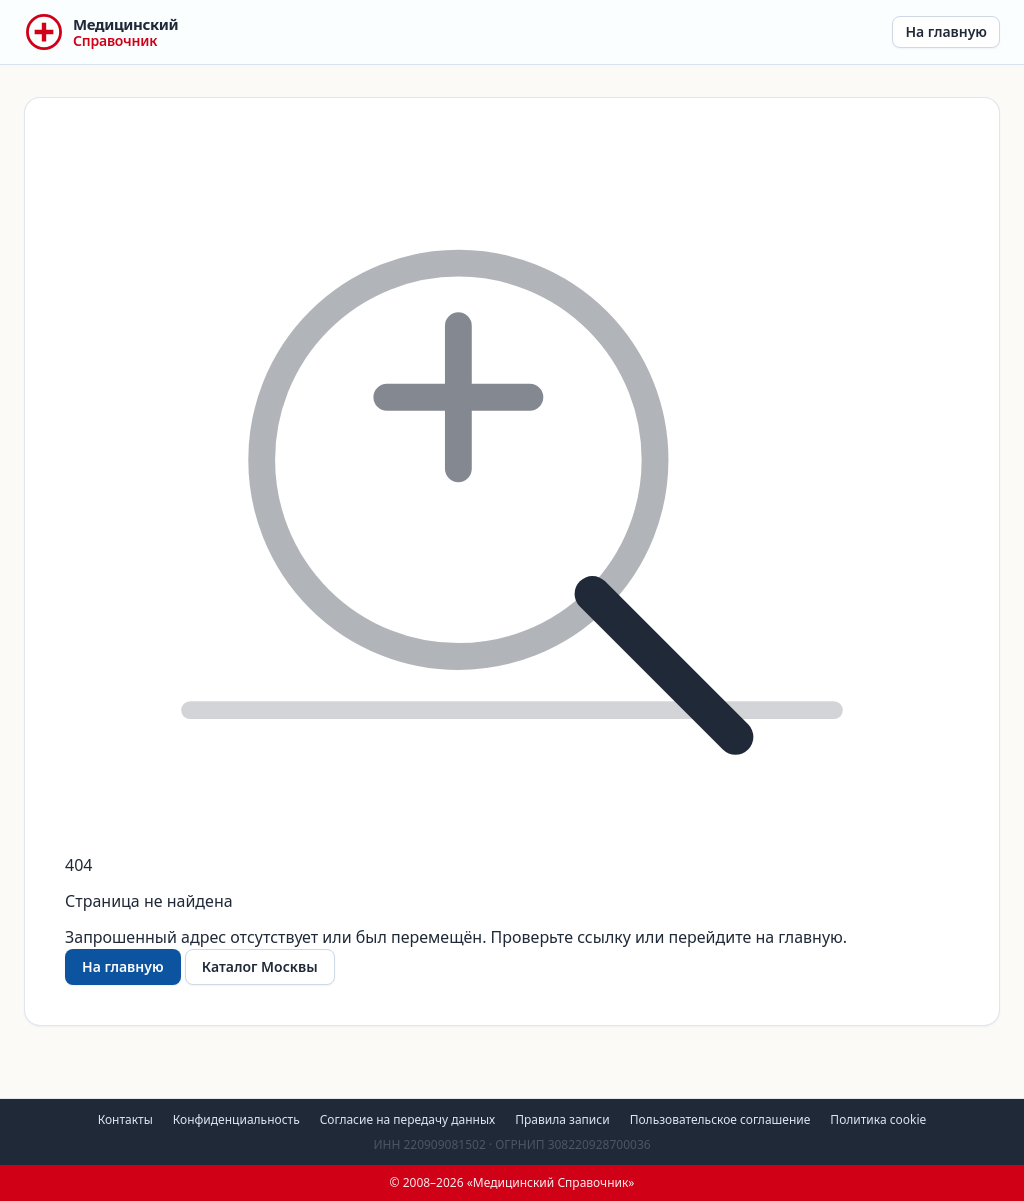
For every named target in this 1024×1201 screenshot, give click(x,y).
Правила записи (562, 1119)
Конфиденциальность (236, 1119)
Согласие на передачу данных (408, 1119)
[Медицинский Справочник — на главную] (101, 32)
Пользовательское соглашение (720, 1119)
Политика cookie (878, 1119)
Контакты (125, 1119)
